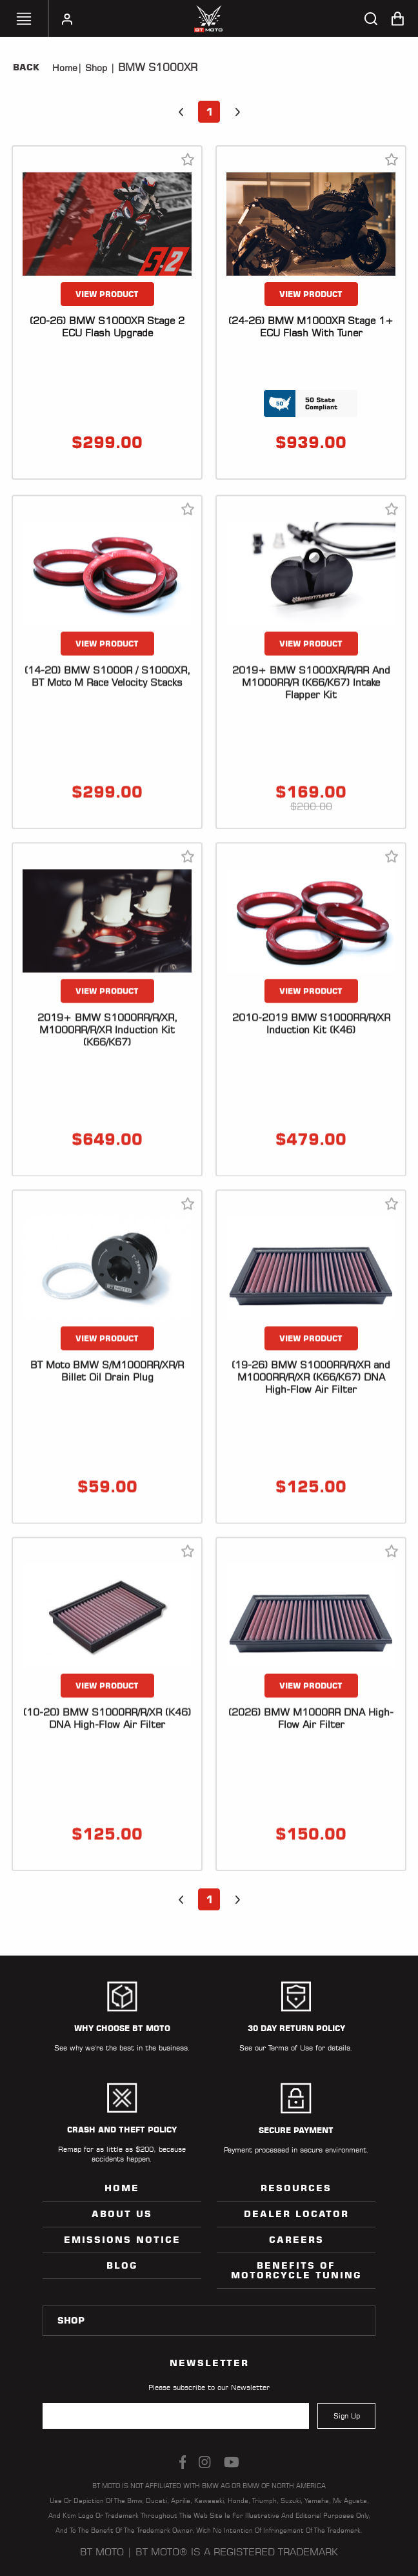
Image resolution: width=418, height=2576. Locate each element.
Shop (94, 68)
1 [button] (209, 111)
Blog (122, 2265)
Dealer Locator (296, 2214)
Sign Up (346, 2415)
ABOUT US (122, 2214)
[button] (181, 112)
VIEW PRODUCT (107, 294)
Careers (296, 2239)
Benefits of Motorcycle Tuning (296, 2270)
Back (26, 67)
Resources (296, 2188)
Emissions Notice (122, 2239)
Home (64, 68)
